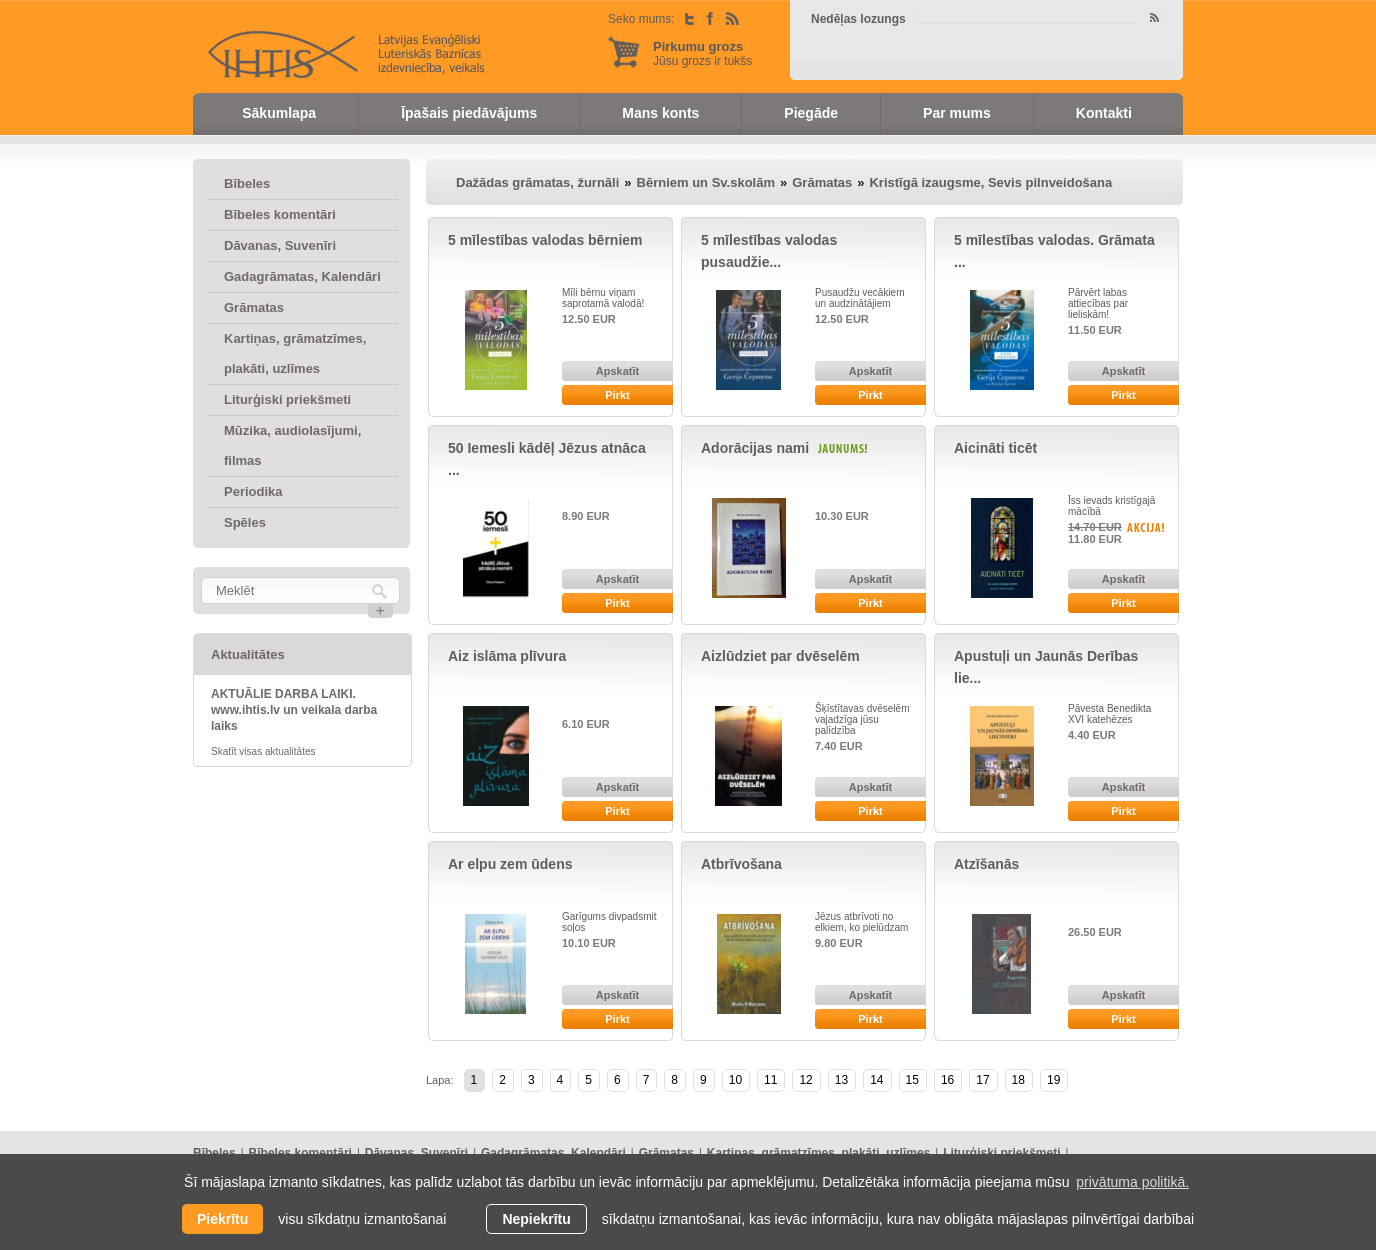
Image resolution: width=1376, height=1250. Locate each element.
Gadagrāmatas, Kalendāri (302, 276)
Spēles (245, 522)
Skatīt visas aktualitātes (263, 751)
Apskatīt (617, 371)
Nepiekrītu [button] (536, 1219)
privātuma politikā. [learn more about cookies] (1132, 1182)
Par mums (957, 113)
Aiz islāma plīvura (507, 656)
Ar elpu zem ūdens (510, 864)
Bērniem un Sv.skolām (706, 182)
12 (805, 1080)
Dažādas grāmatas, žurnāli (537, 182)
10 (735, 1080)
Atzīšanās (986, 864)
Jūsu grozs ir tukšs (702, 53)
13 (841, 1080)
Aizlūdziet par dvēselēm (780, 656)
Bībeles (247, 183)
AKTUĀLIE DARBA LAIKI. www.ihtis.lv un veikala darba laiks (294, 710)
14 (876, 1080)
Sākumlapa (279, 113)
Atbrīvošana (741, 864)
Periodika (253, 491)
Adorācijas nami (755, 448)
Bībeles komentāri (280, 214)
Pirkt (617, 395)
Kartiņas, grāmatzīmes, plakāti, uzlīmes (295, 353)
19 (1053, 1080)
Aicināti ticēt (995, 448)
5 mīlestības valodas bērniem (545, 240)
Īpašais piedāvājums (469, 113)
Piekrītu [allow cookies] (222, 1219)
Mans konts (660, 113)
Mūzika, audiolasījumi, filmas (292, 445)
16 (947, 1080)
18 (1018, 1080)
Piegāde (811, 113)
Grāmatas (254, 307)
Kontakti (1104, 113)
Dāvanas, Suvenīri (280, 245)
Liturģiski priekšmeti (287, 399)
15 (912, 1080)
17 (982, 1080)
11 (770, 1080)
